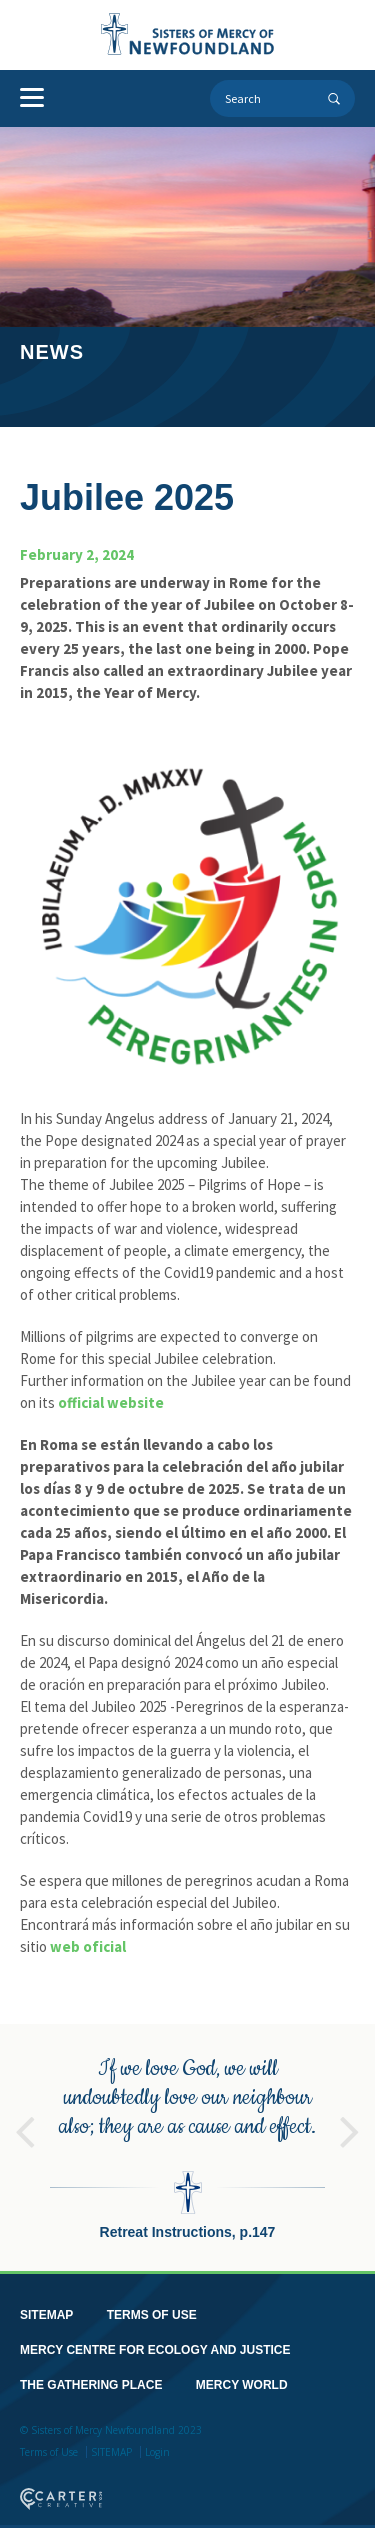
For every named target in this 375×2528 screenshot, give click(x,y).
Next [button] (350, 2111)
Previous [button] (25, 2111)
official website (111, 1402)
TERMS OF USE (152, 2303)
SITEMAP (46, 2303)
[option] (187, 2135)
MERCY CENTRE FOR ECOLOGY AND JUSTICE (155, 2338)
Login (157, 2440)
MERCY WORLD (242, 2373)
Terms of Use (49, 2440)
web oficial (88, 1946)
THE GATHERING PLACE (91, 2373)
